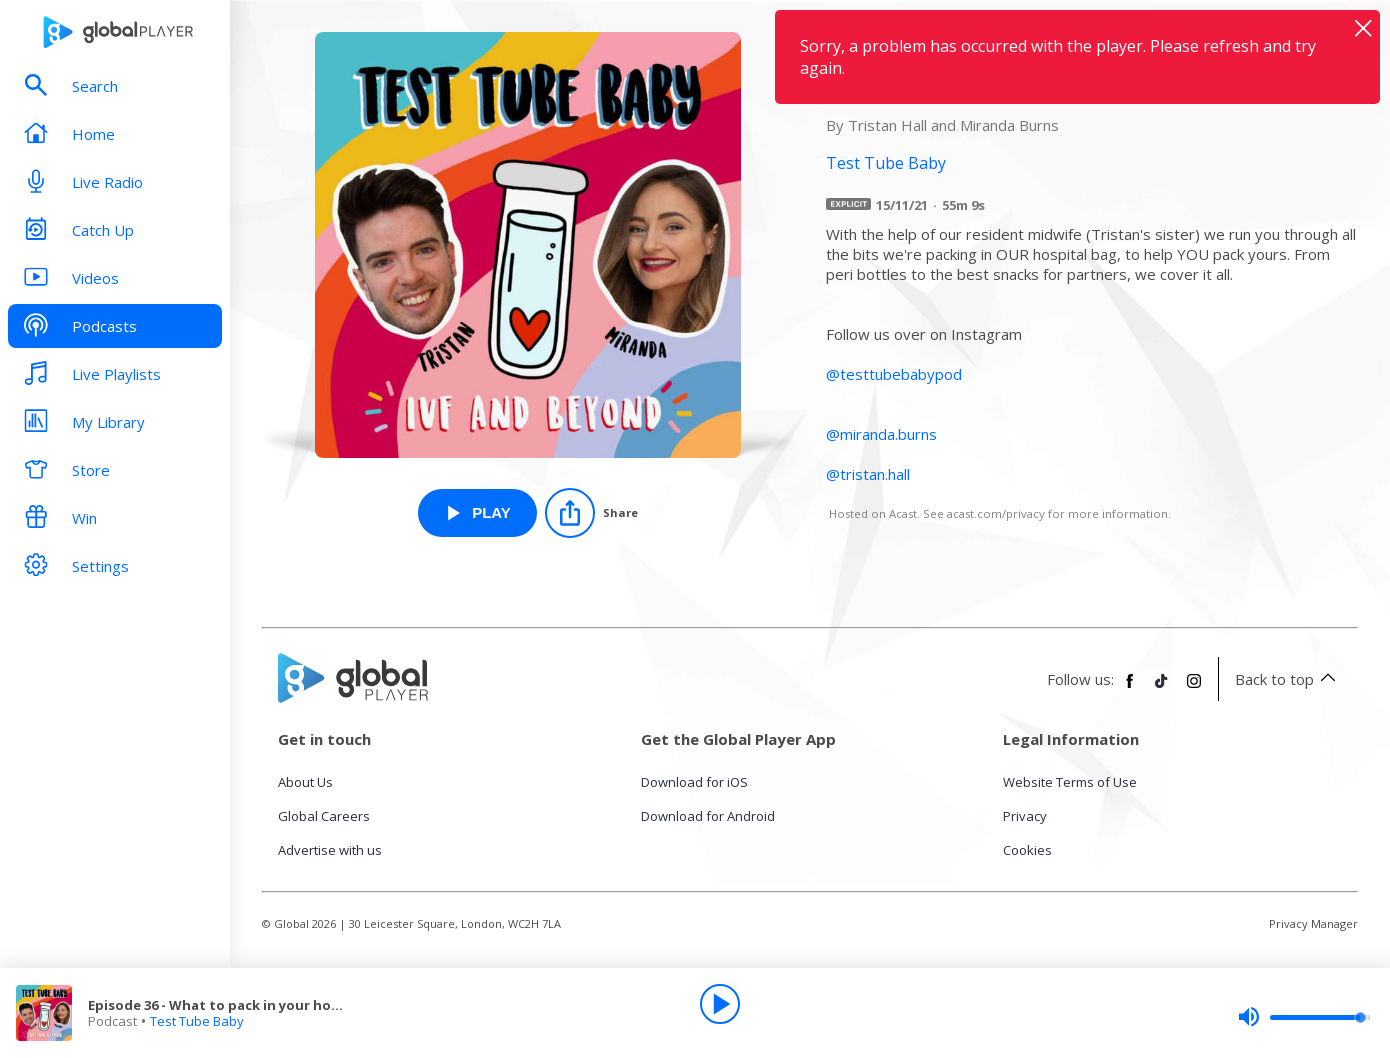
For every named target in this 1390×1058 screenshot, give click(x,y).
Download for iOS (694, 782)
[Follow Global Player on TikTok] (1162, 689)
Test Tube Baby (197, 1021)
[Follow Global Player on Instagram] (1194, 689)
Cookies (1027, 850)
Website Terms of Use (1070, 782)
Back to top (1288, 679)
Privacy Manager (1313, 923)
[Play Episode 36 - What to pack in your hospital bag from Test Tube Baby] (477, 513)
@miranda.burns (881, 434)
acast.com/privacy (996, 513)
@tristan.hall (868, 474)
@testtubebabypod (894, 374)
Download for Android (708, 816)
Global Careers (324, 816)
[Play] (720, 1004)
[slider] (1304, 1017)
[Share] (591, 513)
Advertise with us (330, 850)
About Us (305, 782)
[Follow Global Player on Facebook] (1130, 689)
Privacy (1025, 816)
